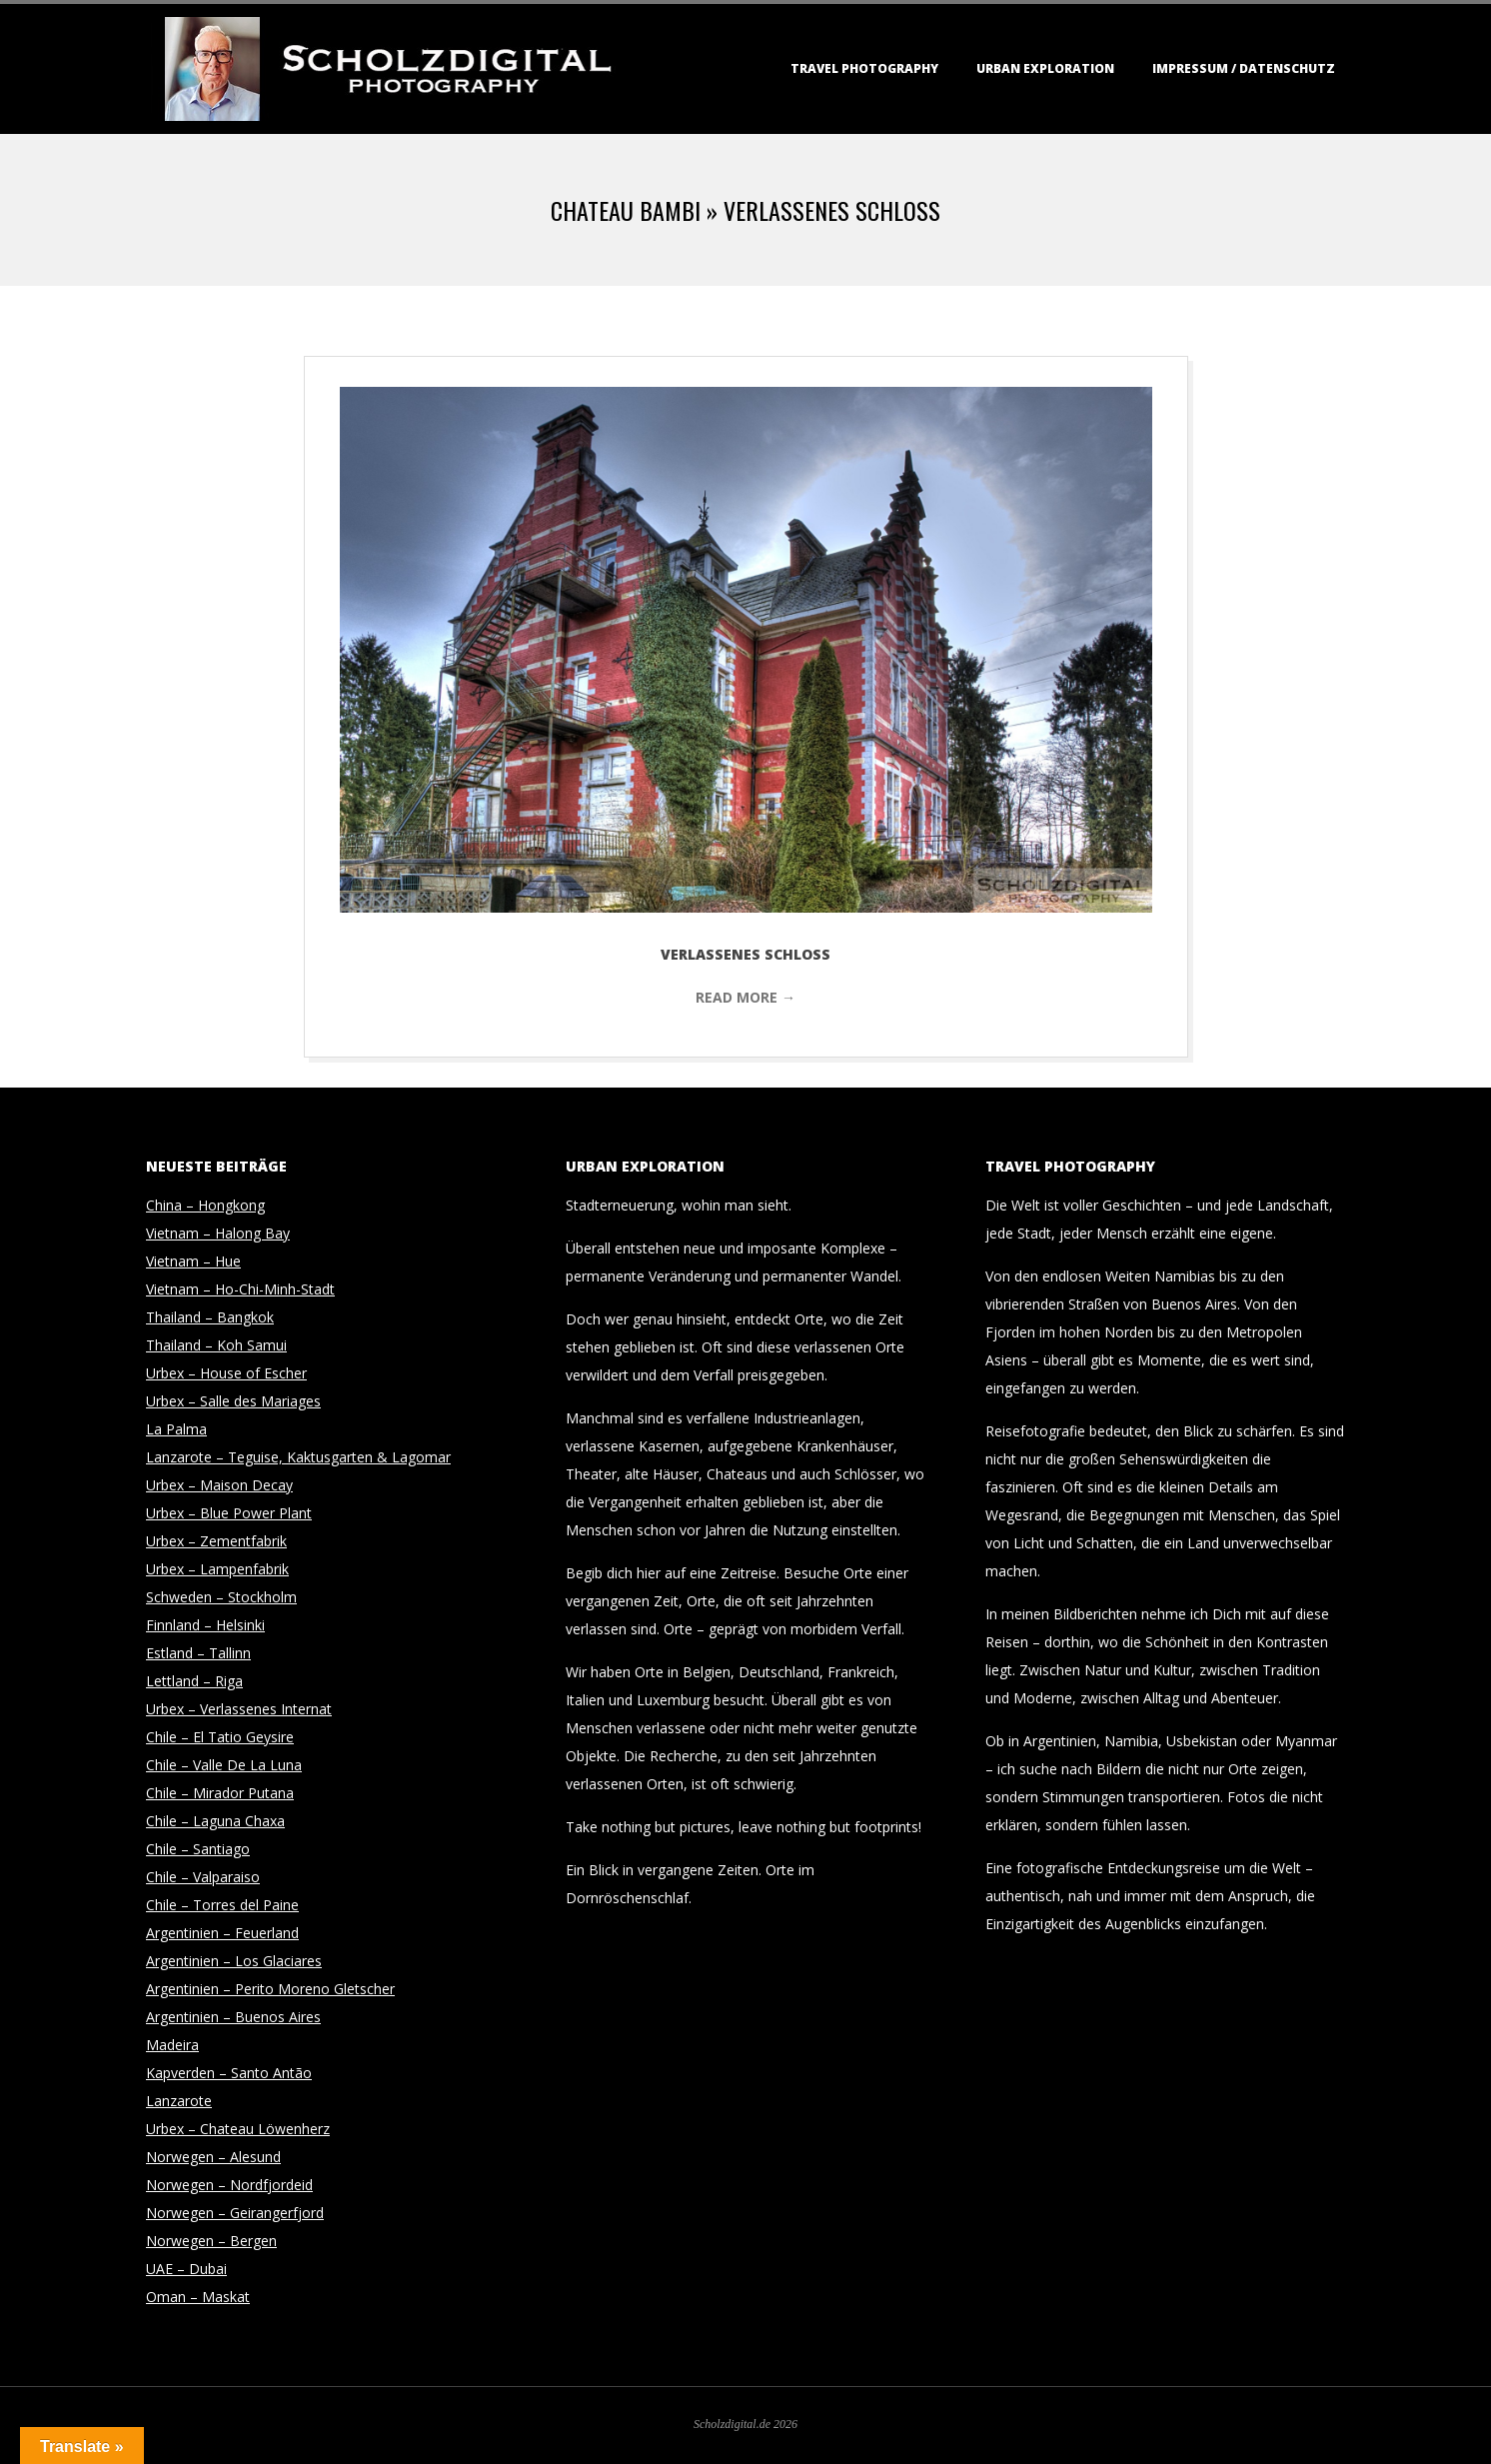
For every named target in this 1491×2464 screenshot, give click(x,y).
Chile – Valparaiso (203, 1876)
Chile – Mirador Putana (220, 1792)
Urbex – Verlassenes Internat (239, 1708)
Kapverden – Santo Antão (229, 2072)
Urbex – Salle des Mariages (233, 1400)
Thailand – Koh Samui (216, 1344)
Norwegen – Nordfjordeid (229, 2184)
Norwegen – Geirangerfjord (235, 2212)
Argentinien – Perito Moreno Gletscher (270, 1988)
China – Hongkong (205, 1205)
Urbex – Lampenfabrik (217, 1568)
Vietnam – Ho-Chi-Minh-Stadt (240, 1288)
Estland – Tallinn (198, 1652)
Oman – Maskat (198, 2296)
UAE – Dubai (186, 2268)
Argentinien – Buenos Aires (233, 2016)
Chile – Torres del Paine (222, 1904)
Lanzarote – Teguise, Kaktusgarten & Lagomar (298, 1456)
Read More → (745, 997)
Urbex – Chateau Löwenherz (238, 2128)
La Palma (176, 1428)
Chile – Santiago (198, 1848)
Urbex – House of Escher (226, 1372)
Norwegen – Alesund (213, 2156)
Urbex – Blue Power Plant (229, 1512)
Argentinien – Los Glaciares (234, 1960)
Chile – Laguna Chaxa (215, 1820)
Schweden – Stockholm (221, 1596)
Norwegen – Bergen (211, 2240)
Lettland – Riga (194, 1680)
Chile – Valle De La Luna (224, 1764)
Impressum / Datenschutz (1243, 68)
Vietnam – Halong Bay (218, 1233)
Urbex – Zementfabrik (216, 1540)
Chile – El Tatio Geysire (220, 1736)
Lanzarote (179, 2100)
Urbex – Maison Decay (219, 1484)
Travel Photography (864, 68)
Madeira (172, 2044)
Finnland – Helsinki (205, 1624)
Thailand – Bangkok (210, 1316)
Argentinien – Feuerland (222, 1932)
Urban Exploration (1045, 68)
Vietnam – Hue (193, 1260)
